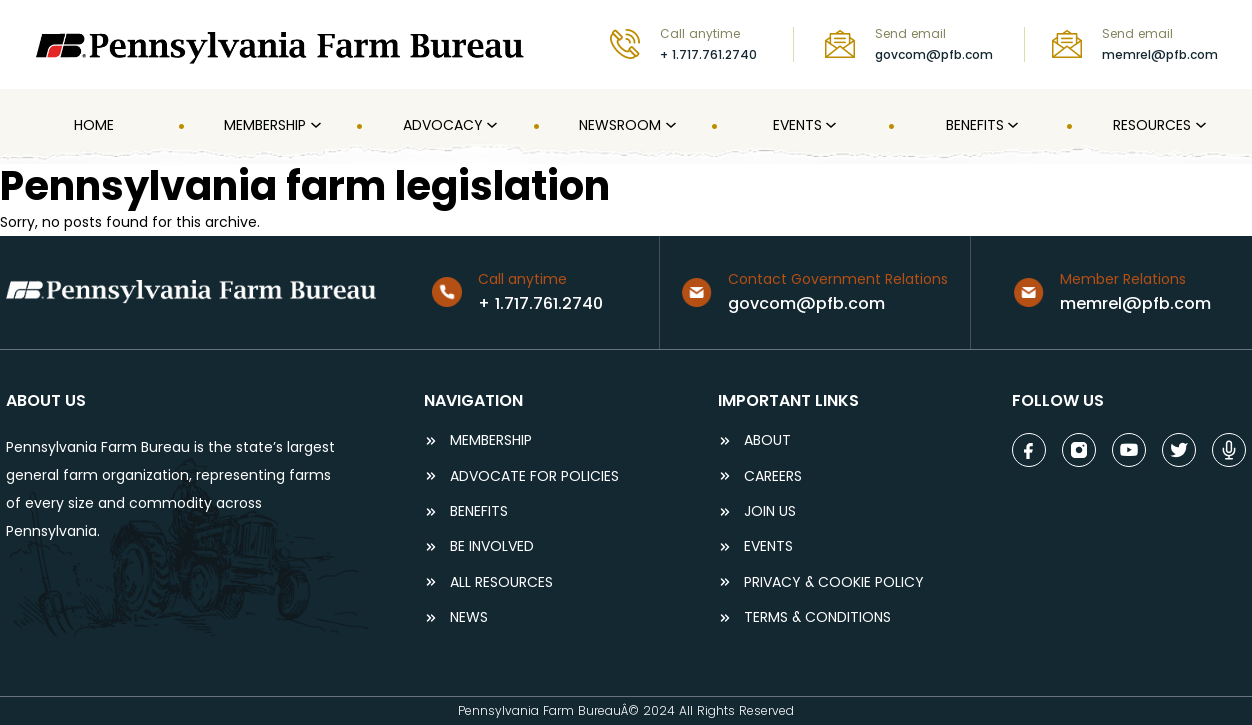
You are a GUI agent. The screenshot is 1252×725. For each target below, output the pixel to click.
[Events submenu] (829, 126)
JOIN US (770, 511)
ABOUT (767, 440)
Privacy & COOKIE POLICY (834, 582)
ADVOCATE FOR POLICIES (534, 476)
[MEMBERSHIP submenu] (314, 126)
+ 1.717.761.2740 (708, 54)
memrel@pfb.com (1160, 54)
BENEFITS (479, 511)
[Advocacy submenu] (490, 126)
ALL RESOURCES (501, 582)
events (768, 546)
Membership (491, 440)
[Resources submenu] (1199, 126)
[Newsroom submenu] (669, 126)
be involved (492, 546)
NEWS (469, 617)
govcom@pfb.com (934, 54)
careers (773, 476)
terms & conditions (817, 617)
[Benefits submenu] (1011, 126)
